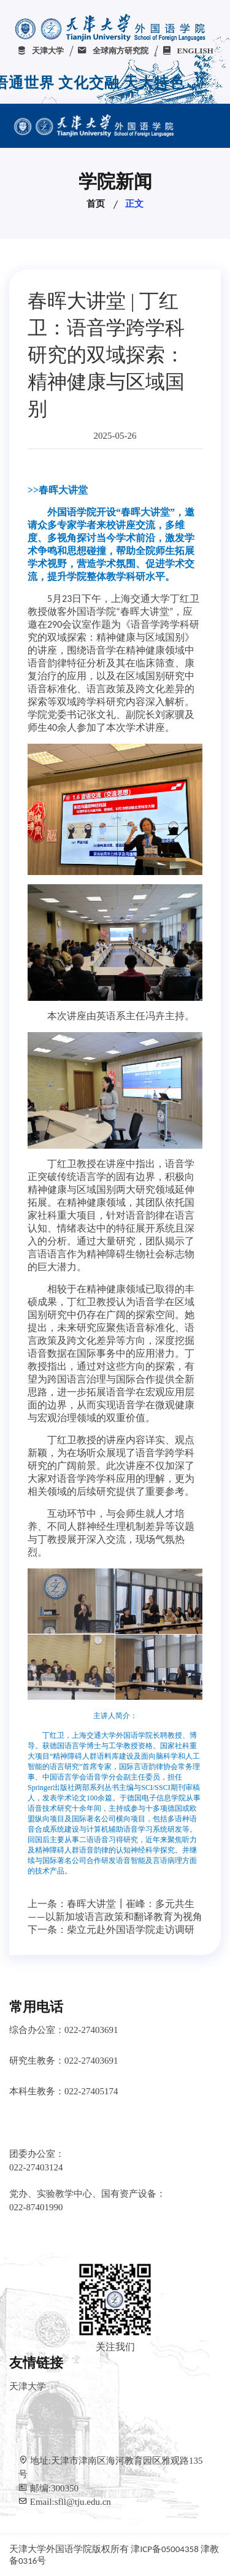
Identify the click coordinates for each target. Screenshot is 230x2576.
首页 (95, 204)
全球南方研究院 (112, 50)
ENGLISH (187, 50)
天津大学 (40, 50)
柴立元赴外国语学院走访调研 (130, 1929)
